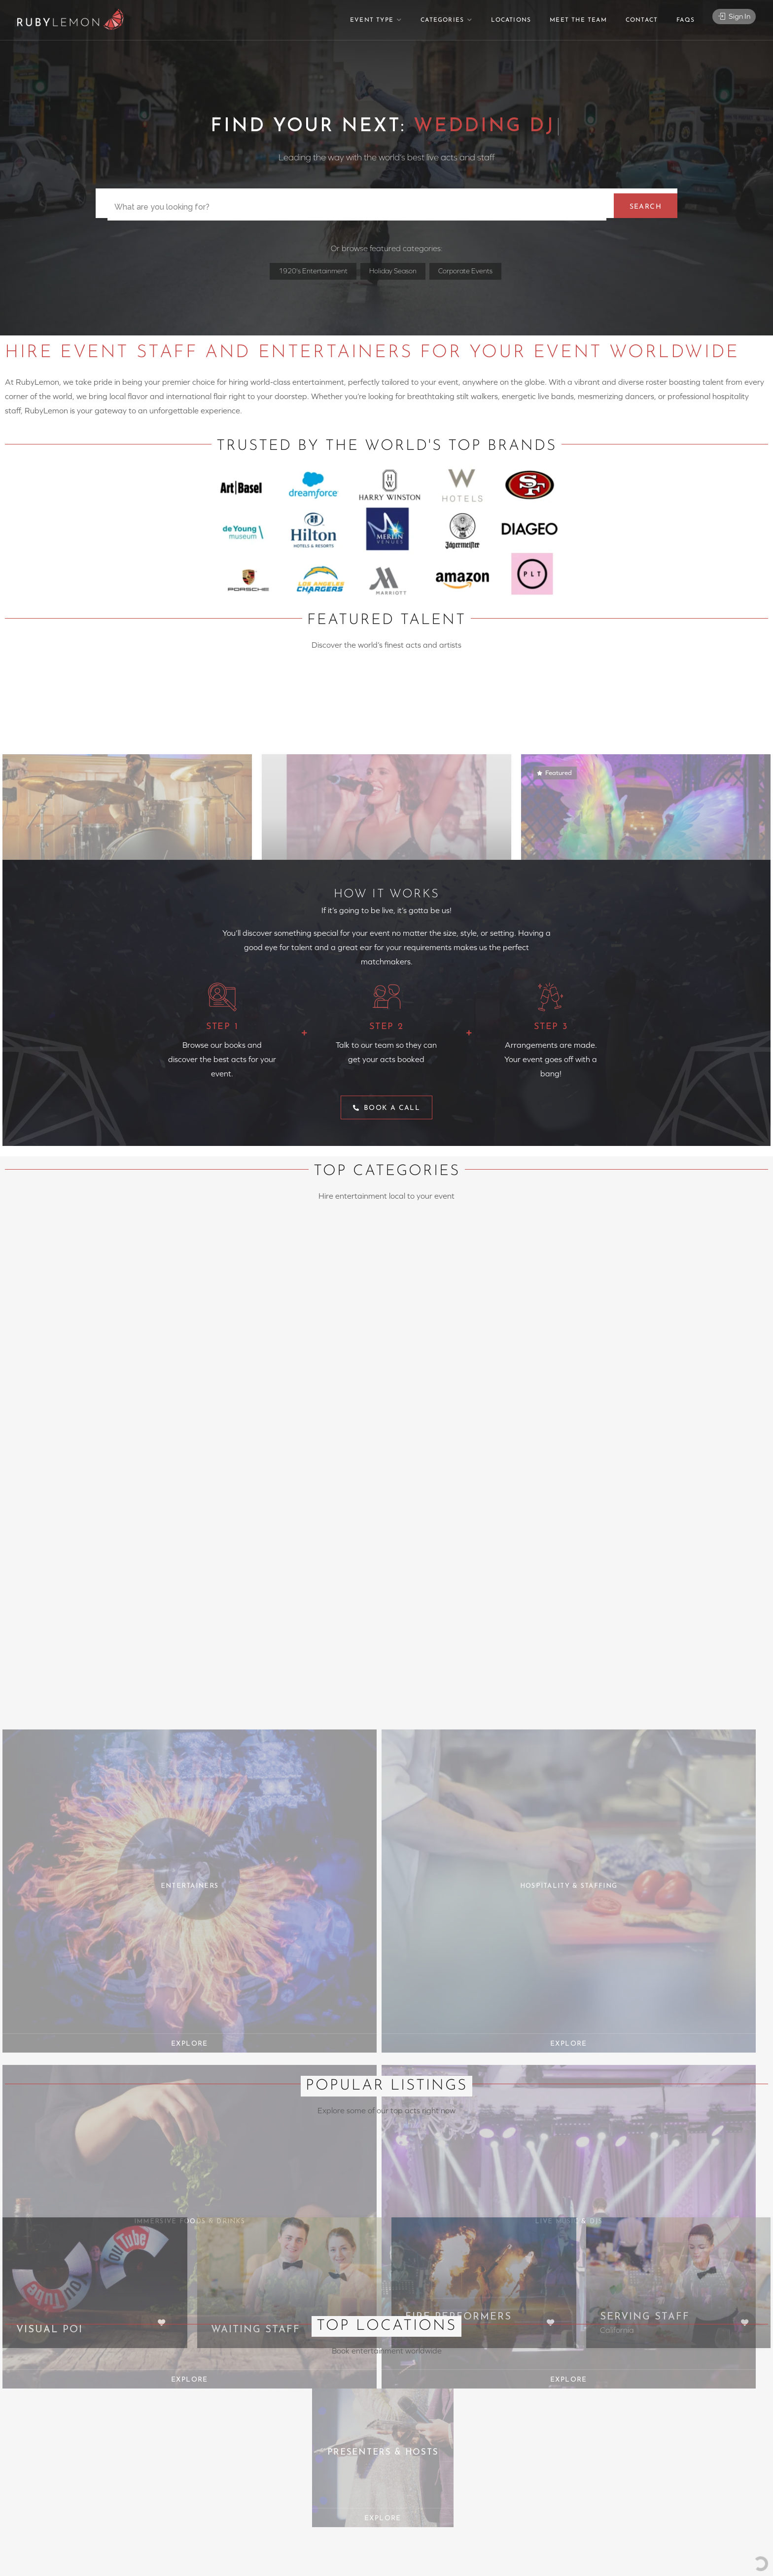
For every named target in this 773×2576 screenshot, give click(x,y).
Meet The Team (578, 20)
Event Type (371, 20)
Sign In (734, 19)
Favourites (410, 2376)
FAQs (685, 20)
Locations (511, 20)
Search (642, 204)
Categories (442, 20)
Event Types (412, 2352)
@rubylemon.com (246, 2364)
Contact (642, 20)
